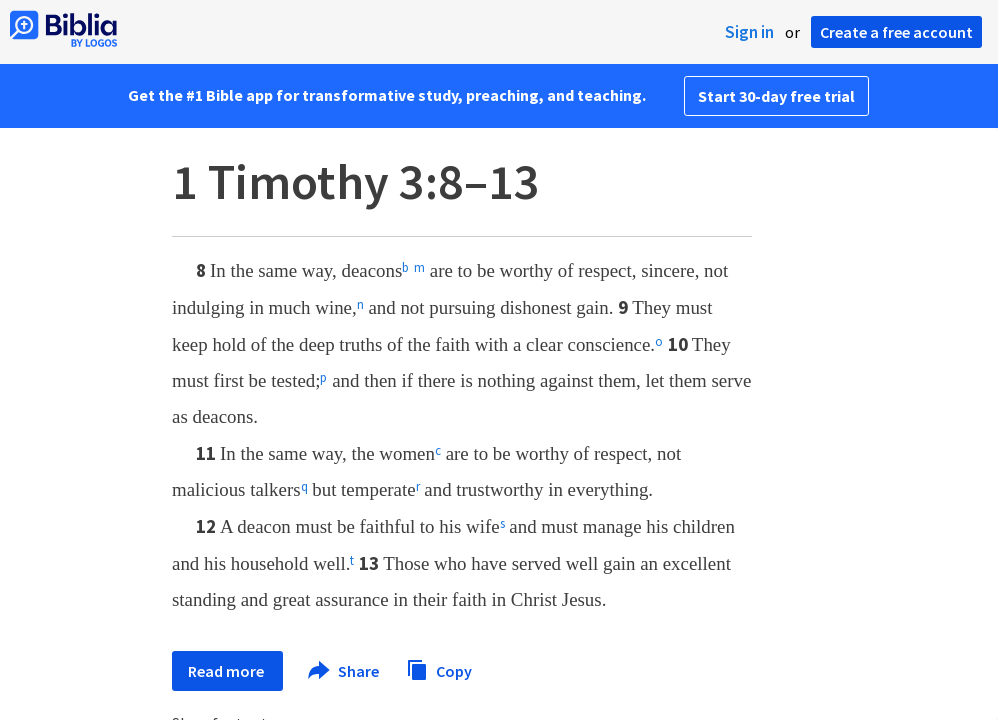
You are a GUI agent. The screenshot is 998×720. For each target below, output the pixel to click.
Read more (227, 671)
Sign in (749, 32)
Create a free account (896, 32)
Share (344, 671)
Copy (439, 668)
